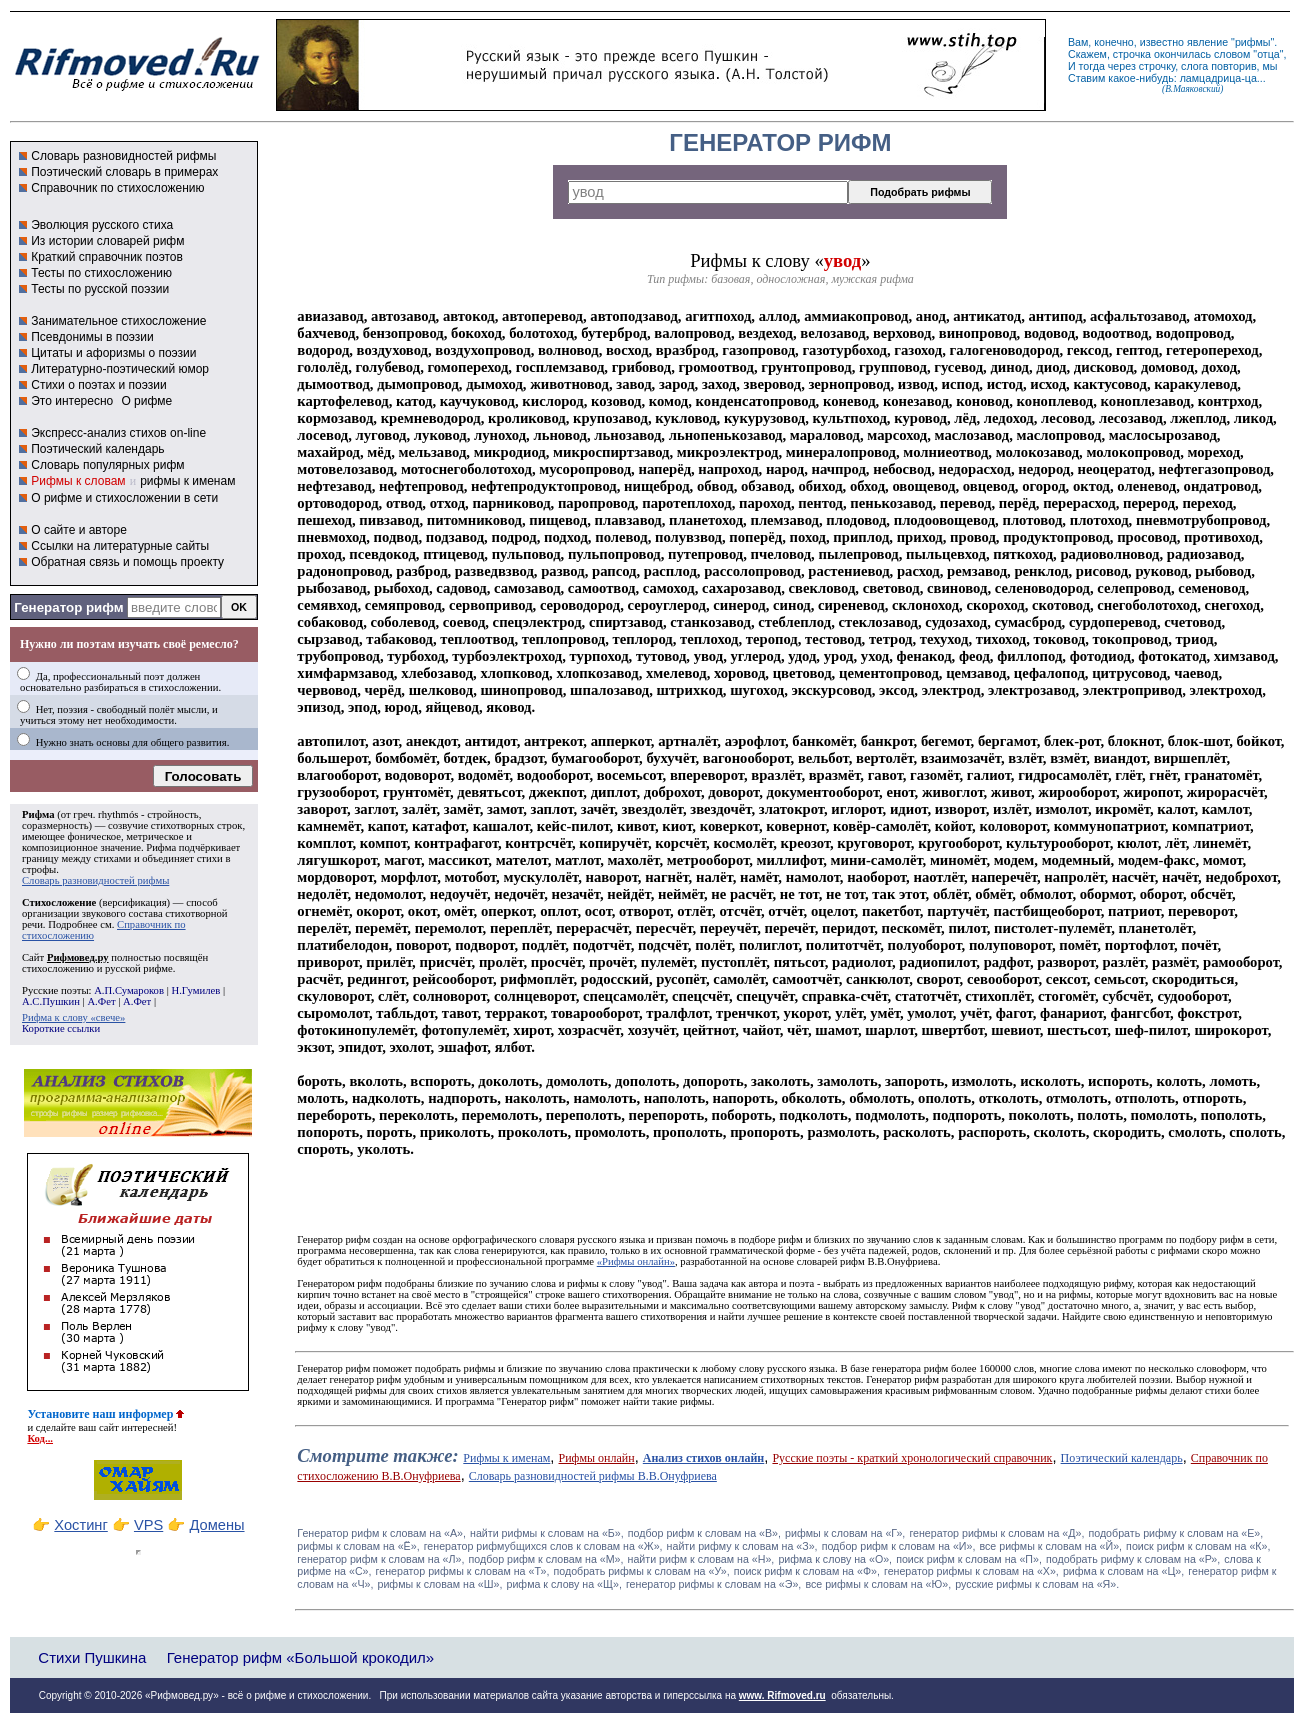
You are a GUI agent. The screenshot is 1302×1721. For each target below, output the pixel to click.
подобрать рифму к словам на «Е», (1175, 1533)
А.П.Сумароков (129, 990)
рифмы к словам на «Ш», (439, 1584)
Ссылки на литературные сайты (120, 546)
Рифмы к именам (506, 1458)
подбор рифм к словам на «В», (704, 1533)
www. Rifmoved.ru (782, 1695)
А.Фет (101, 1001)
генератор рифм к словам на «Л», (380, 1559)
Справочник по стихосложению (117, 188)
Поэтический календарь (97, 449)
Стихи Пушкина (92, 1657)
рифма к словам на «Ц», (1123, 1571)
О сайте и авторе (79, 530)
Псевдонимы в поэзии (92, 337)
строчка (1132, 54)
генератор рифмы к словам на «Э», (713, 1584)
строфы (39, 869)
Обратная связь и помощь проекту (127, 562)
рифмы (1253, 42)
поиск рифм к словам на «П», (969, 1559)
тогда (1092, 66)
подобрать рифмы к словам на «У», (641, 1571)
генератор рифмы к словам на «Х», (971, 1571)
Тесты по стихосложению (101, 273)
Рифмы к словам (78, 481)
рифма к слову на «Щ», (563, 1584)
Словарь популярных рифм (107, 465)
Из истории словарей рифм (107, 241)
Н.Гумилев (195, 990)
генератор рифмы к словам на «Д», (996, 1533)
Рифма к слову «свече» (73, 1017)
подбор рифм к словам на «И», (899, 1546)
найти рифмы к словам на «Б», (547, 1533)
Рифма (38, 814)
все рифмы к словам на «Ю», (878, 1584)
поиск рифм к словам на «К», (1198, 1546)
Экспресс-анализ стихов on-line (118, 433)
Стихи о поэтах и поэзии (98, 385)
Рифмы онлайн (597, 1458)
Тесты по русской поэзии (100, 289)
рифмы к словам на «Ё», (358, 1546)
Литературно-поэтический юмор (120, 369)
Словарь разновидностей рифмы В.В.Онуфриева (593, 1476)
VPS (148, 1525)
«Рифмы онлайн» (636, 1261)
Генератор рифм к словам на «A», (381, 1533)
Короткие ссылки (61, 1028)
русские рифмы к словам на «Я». (1037, 1584)
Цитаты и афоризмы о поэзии (113, 353)
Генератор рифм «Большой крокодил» (300, 1657)
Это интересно (72, 401)
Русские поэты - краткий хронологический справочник (912, 1458)
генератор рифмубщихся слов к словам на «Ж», (543, 1546)
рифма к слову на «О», (835, 1559)
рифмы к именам (187, 481)
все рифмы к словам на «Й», (1050, 1546)
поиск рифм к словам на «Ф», (807, 1571)
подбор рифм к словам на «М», (546, 1559)
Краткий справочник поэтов (107, 257)
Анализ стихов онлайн (704, 1458)
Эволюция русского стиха (102, 225)
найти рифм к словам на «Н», (701, 1559)
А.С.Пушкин (51, 1001)
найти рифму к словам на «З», (742, 1546)
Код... (40, 1438)
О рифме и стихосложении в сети (124, 498)
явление (1207, 42)
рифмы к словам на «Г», (845, 1533)
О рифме (146, 401)
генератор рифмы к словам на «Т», (463, 1571)
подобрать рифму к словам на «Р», (1133, 1559)
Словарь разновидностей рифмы (123, 156)
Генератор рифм (68, 607)
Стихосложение (59, 902)
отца (1268, 54)
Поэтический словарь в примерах (124, 172)
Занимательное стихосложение (118, 321)
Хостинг (80, 1525)
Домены (216, 1525)
